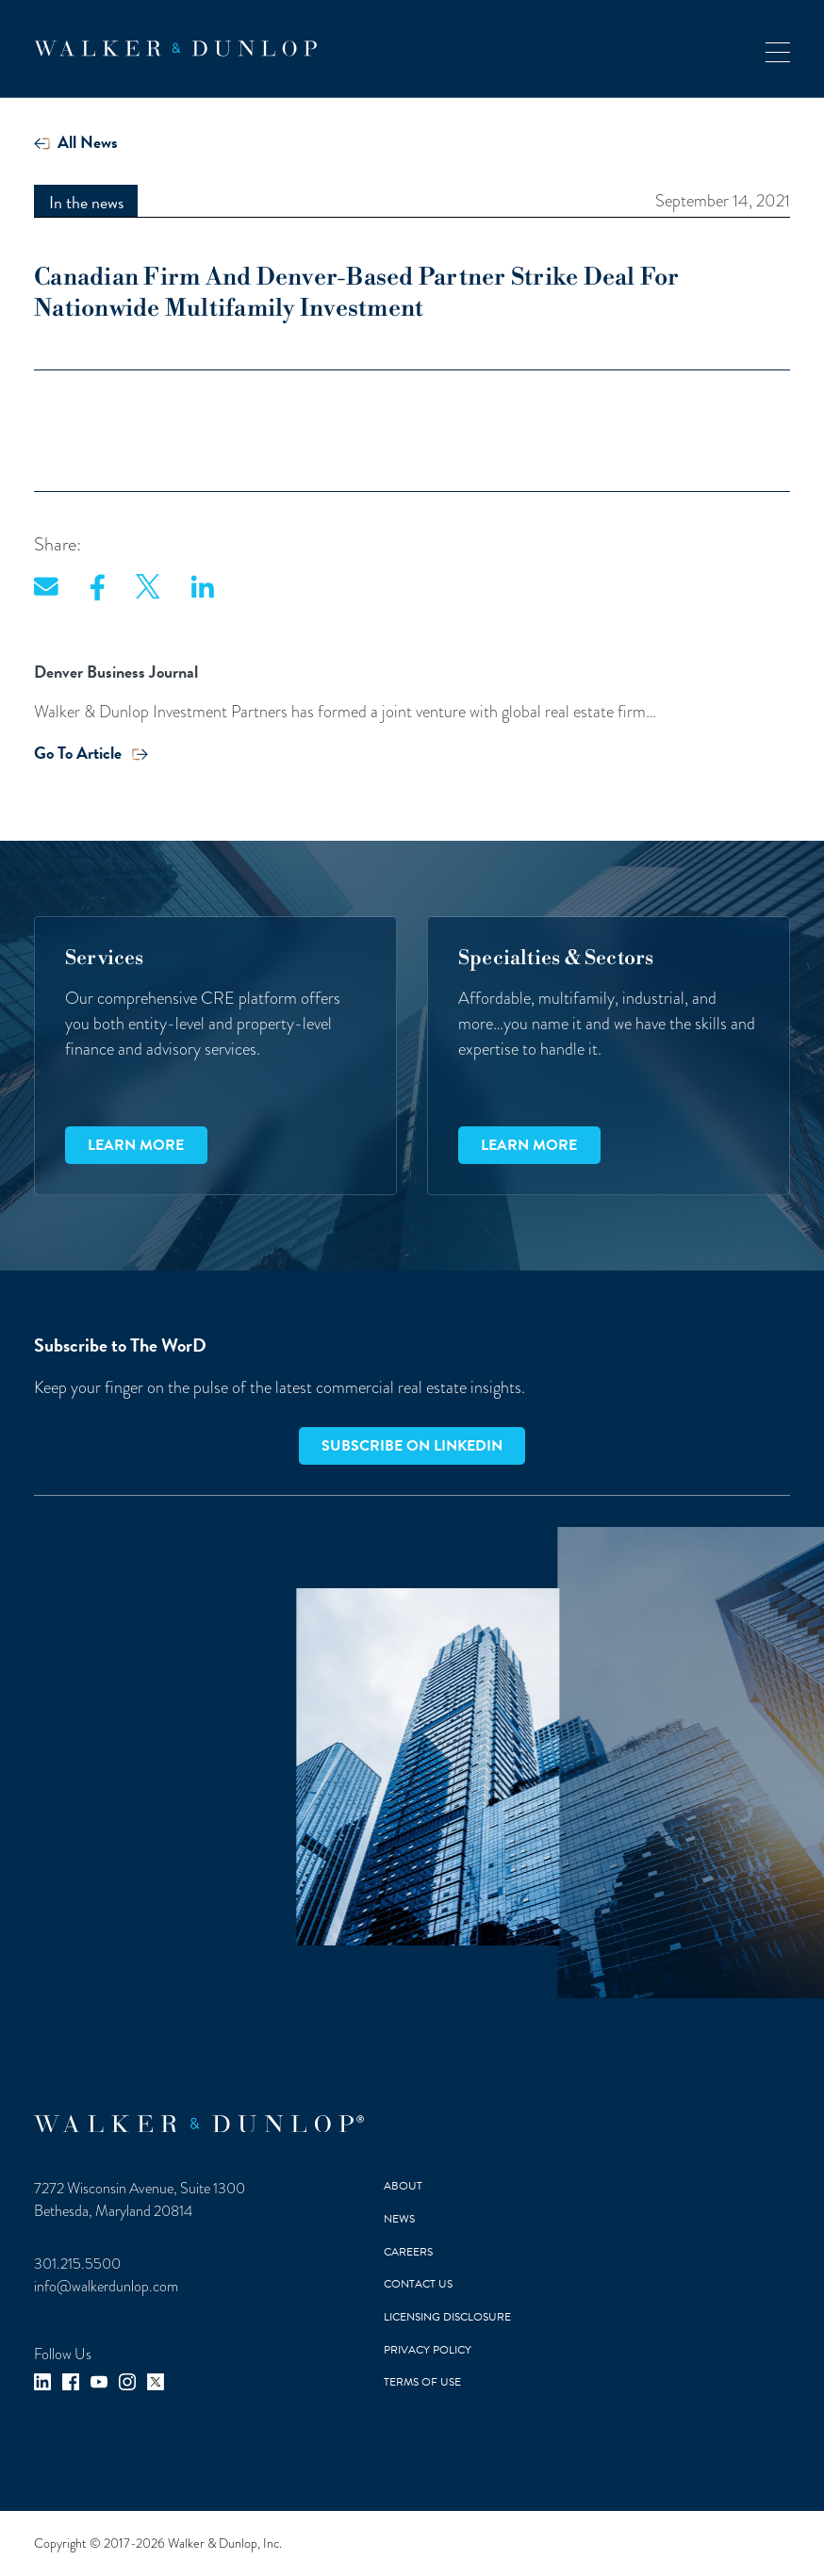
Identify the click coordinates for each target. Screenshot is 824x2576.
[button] (778, 48)
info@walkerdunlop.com (106, 2286)
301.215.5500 (77, 2263)
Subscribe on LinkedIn (412, 1446)
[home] (175, 49)
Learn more (136, 1145)
